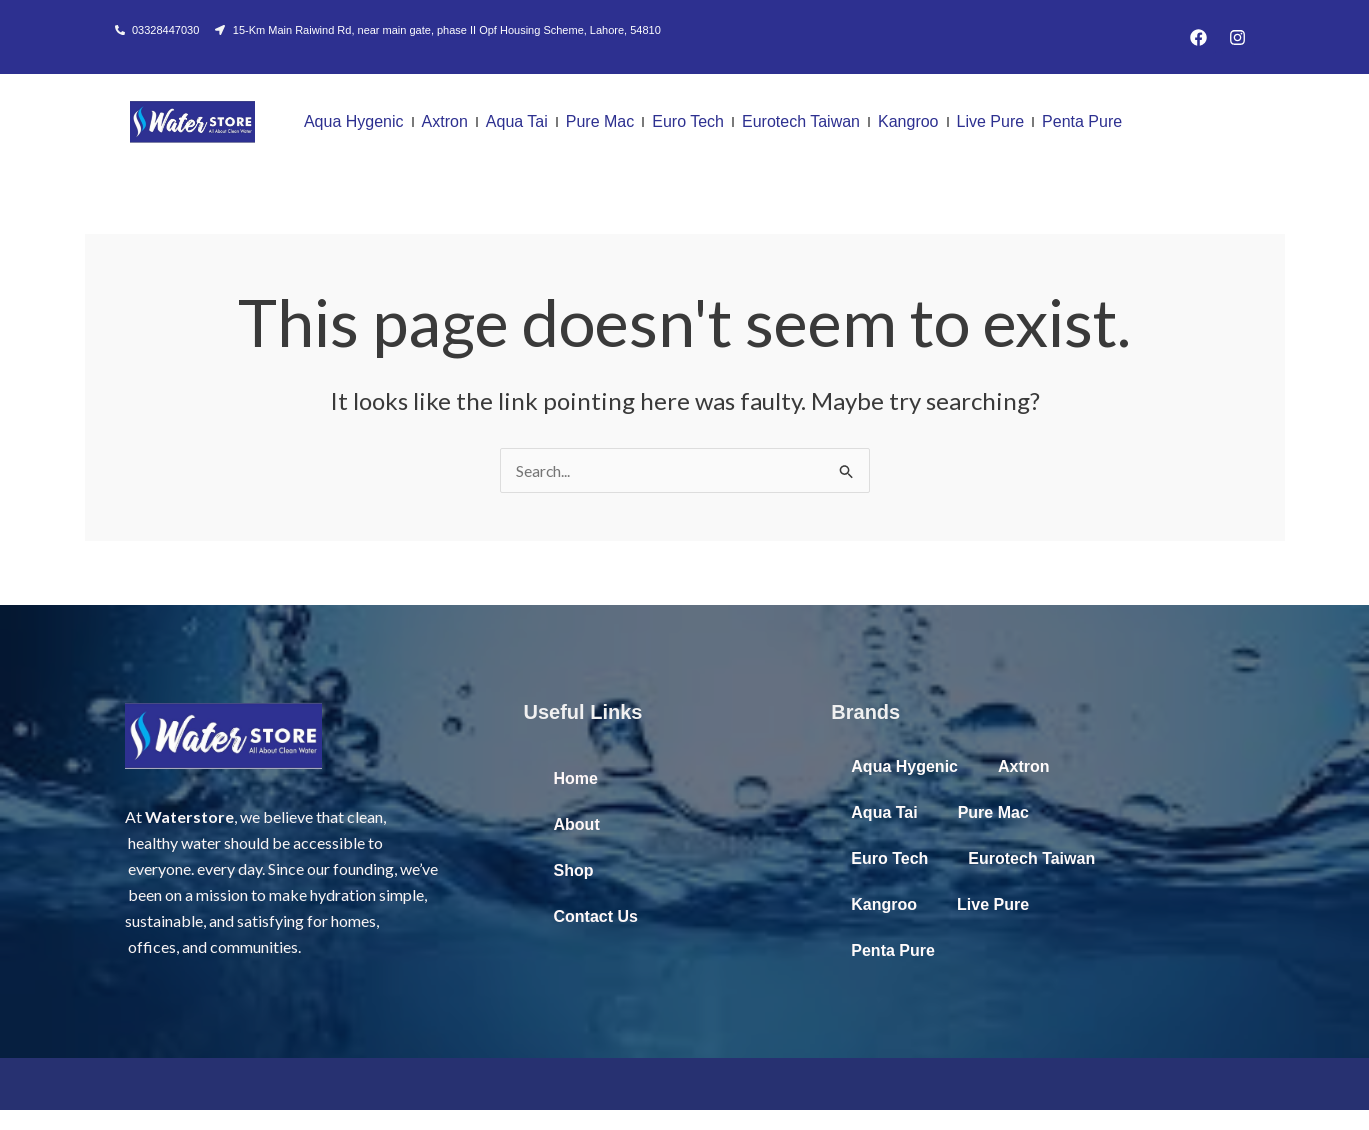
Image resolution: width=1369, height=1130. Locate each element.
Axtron (445, 121)
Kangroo (908, 121)
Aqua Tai (517, 121)
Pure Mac (600, 121)
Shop (574, 870)
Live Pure (991, 121)
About (577, 824)
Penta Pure (1082, 121)
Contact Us (596, 916)
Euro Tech (688, 121)
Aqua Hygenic (354, 121)
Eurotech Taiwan (801, 121)
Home (576, 778)
